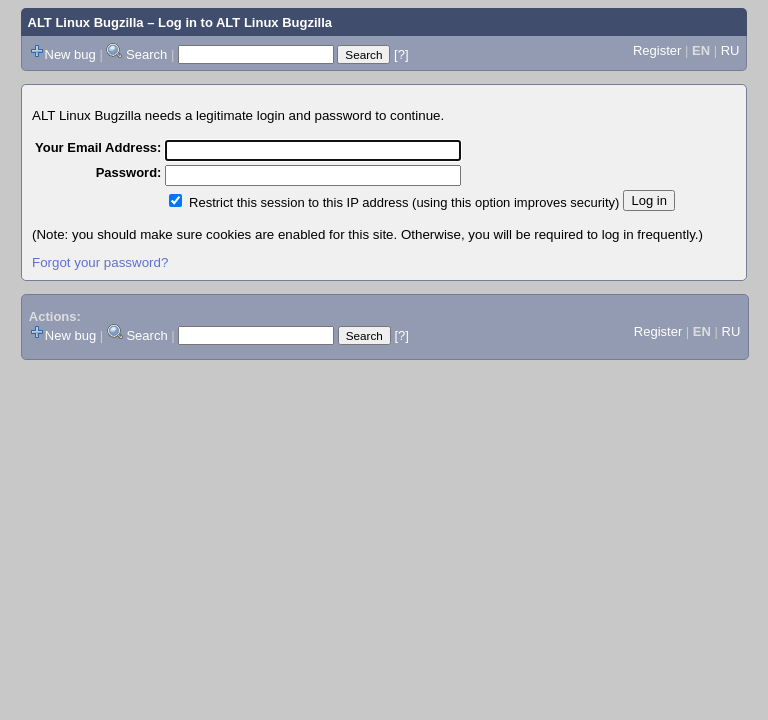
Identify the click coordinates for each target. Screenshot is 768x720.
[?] (401, 54)
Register (657, 50)
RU (730, 50)
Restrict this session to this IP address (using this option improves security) (404, 202)
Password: (129, 172)
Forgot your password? (100, 262)
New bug (70, 54)
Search (146, 54)
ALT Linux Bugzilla (86, 22)
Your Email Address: (98, 147)
